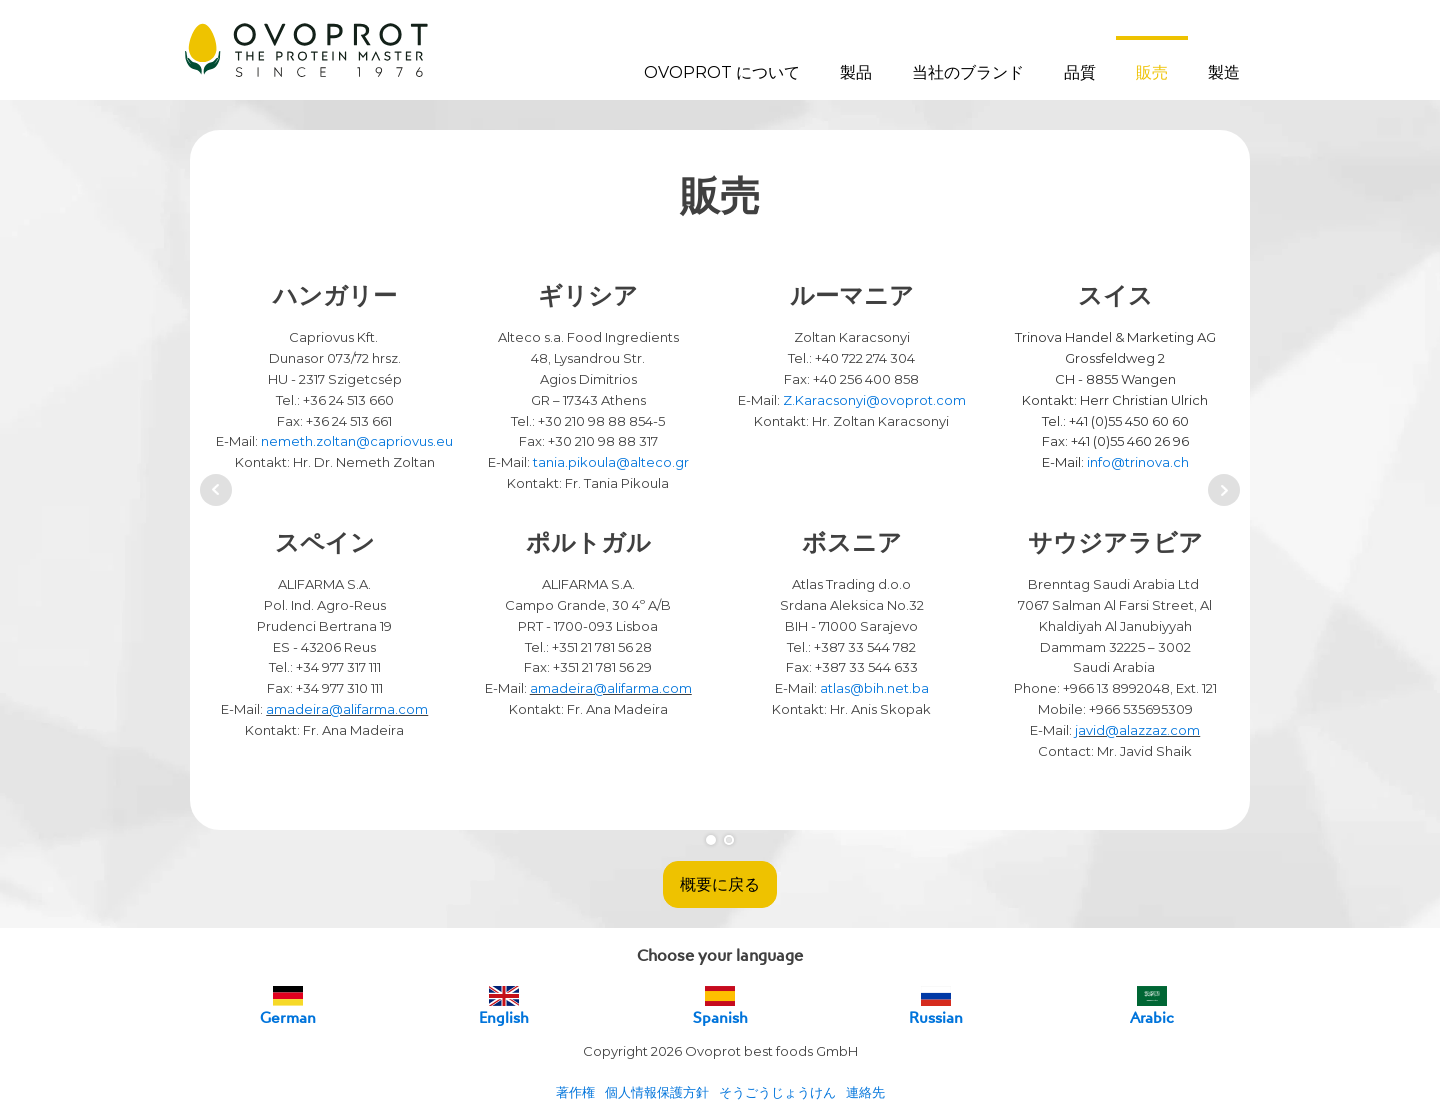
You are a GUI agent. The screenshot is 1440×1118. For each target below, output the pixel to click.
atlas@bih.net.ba (874, 688)
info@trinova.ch (1138, 462)
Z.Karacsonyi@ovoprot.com (874, 400)
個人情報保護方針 (657, 1092)
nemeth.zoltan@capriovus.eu (357, 441)
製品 (856, 72)
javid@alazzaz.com (1137, 730)
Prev (216, 490)
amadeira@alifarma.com (347, 709)
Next (1224, 490)
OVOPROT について (722, 72)
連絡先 (865, 1092)
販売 (1152, 72)
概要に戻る (720, 884)
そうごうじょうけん (777, 1092)
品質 (1080, 72)
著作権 (575, 1092)
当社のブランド (968, 72)
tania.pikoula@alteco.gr (611, 462)
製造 (1224, 72)
